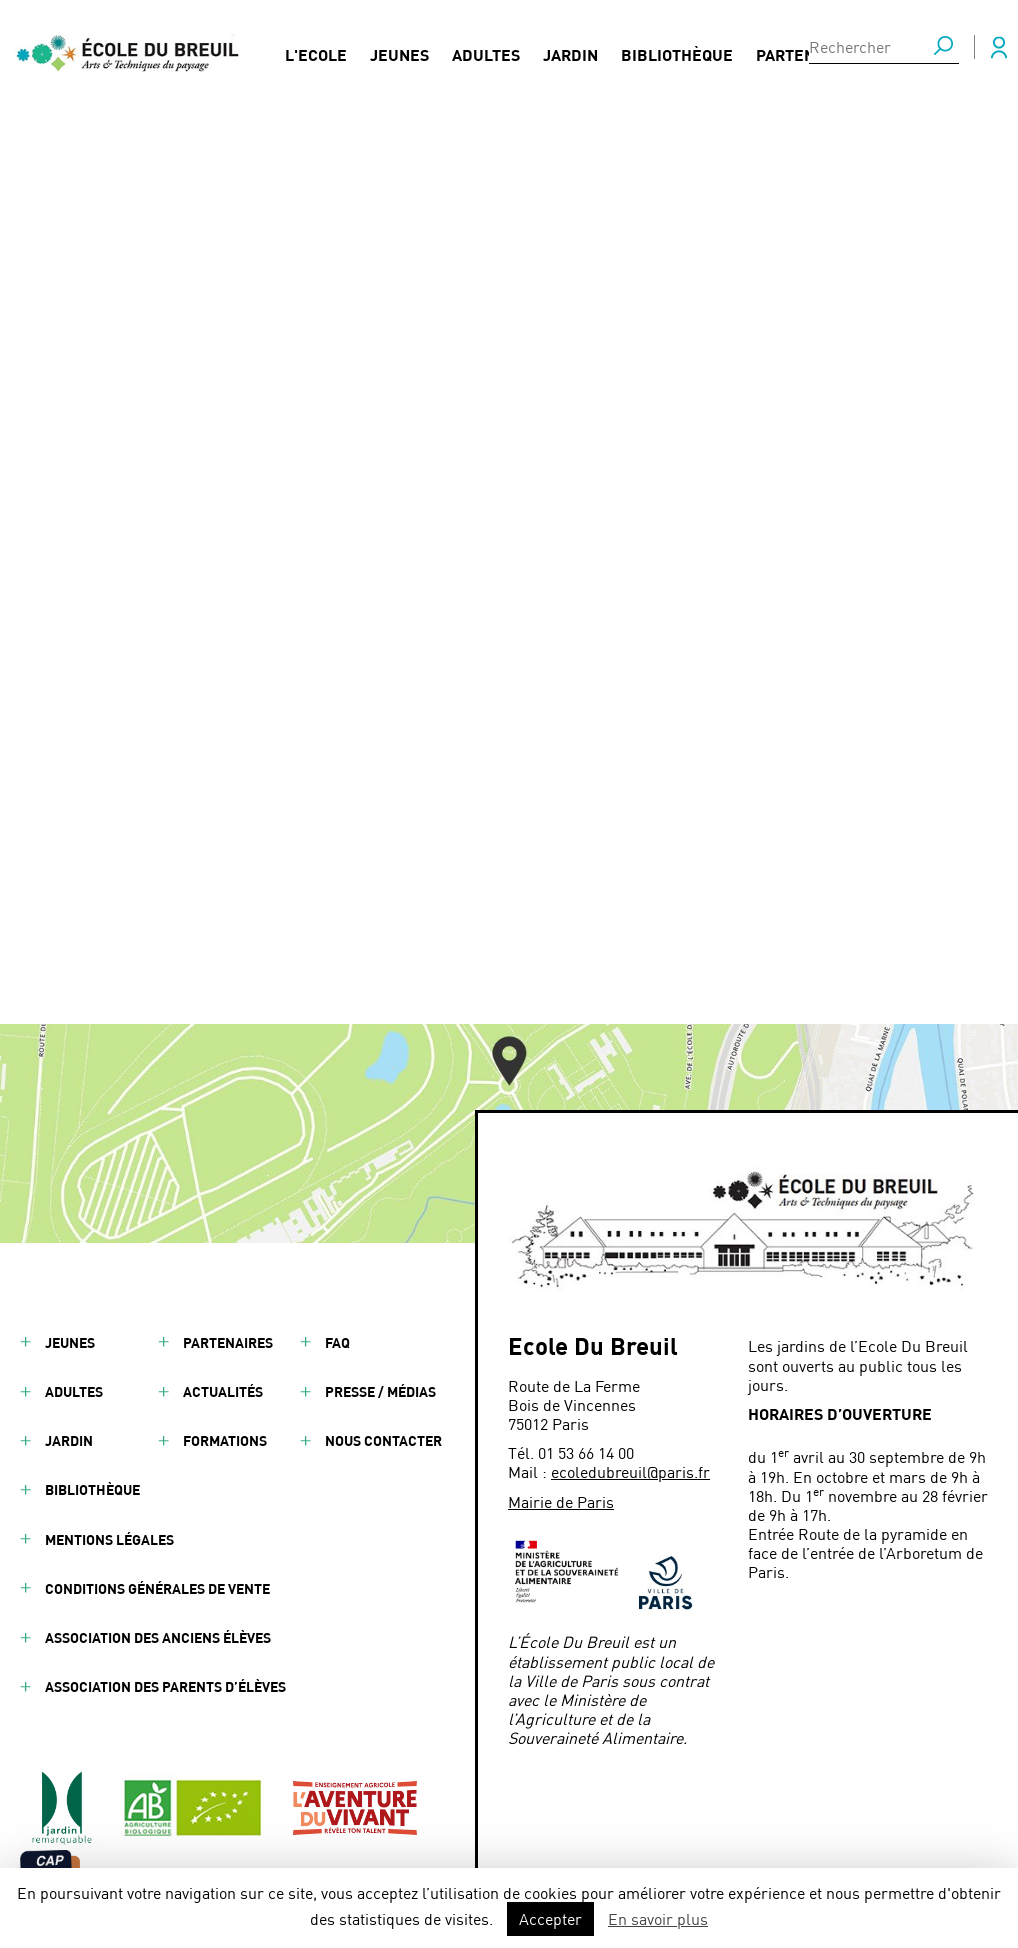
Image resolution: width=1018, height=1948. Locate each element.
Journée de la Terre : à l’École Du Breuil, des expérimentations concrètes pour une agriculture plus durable (498, 603)
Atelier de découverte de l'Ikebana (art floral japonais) (467, 644)
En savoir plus (658, 1918)
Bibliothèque (677, 51)
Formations (225, 1440)
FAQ (337, 1342)
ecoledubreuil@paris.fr (630, 1471)
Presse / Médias (380, 1391)
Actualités (223, 1391)
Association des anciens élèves (158, 1637)
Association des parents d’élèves (165, 1686)
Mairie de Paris (561, 1501)
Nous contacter (383, 1440)
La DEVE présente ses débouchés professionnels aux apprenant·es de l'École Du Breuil (522, 716)
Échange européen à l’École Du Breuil (413, 757)
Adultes (486, 51)
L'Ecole (316, 51)
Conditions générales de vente (157, 1588)
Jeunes (399, 51)
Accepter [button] (550, 1918)
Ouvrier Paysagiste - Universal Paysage (416, 675)
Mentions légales (109, 1539)
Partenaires (807, 51)
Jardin (570, 51)
